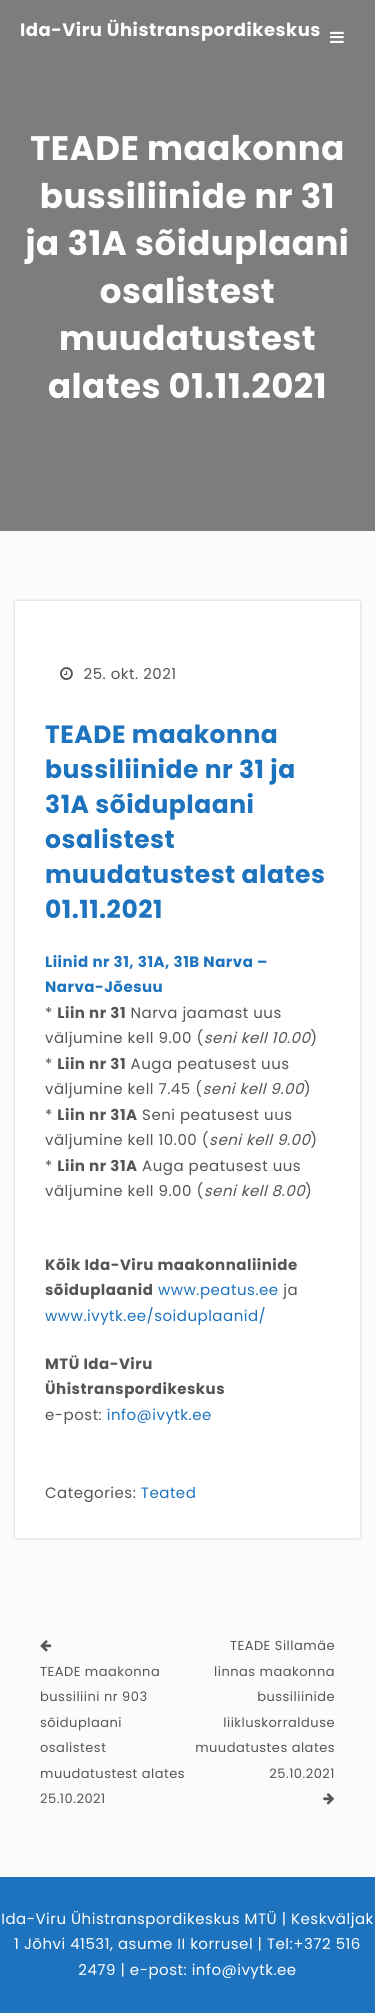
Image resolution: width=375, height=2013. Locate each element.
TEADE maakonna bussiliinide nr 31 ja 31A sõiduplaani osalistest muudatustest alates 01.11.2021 (185, 822)
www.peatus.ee (218, 1290)
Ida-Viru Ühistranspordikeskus (170, 31)
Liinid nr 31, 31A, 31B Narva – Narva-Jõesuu (156, 975)
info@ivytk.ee (159, 1415)
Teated (168, 1493)
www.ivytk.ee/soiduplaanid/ (155, 1316)
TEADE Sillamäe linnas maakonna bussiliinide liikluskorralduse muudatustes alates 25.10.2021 (265, 1709)
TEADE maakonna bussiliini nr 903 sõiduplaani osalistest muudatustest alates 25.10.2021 (112, 1735)
